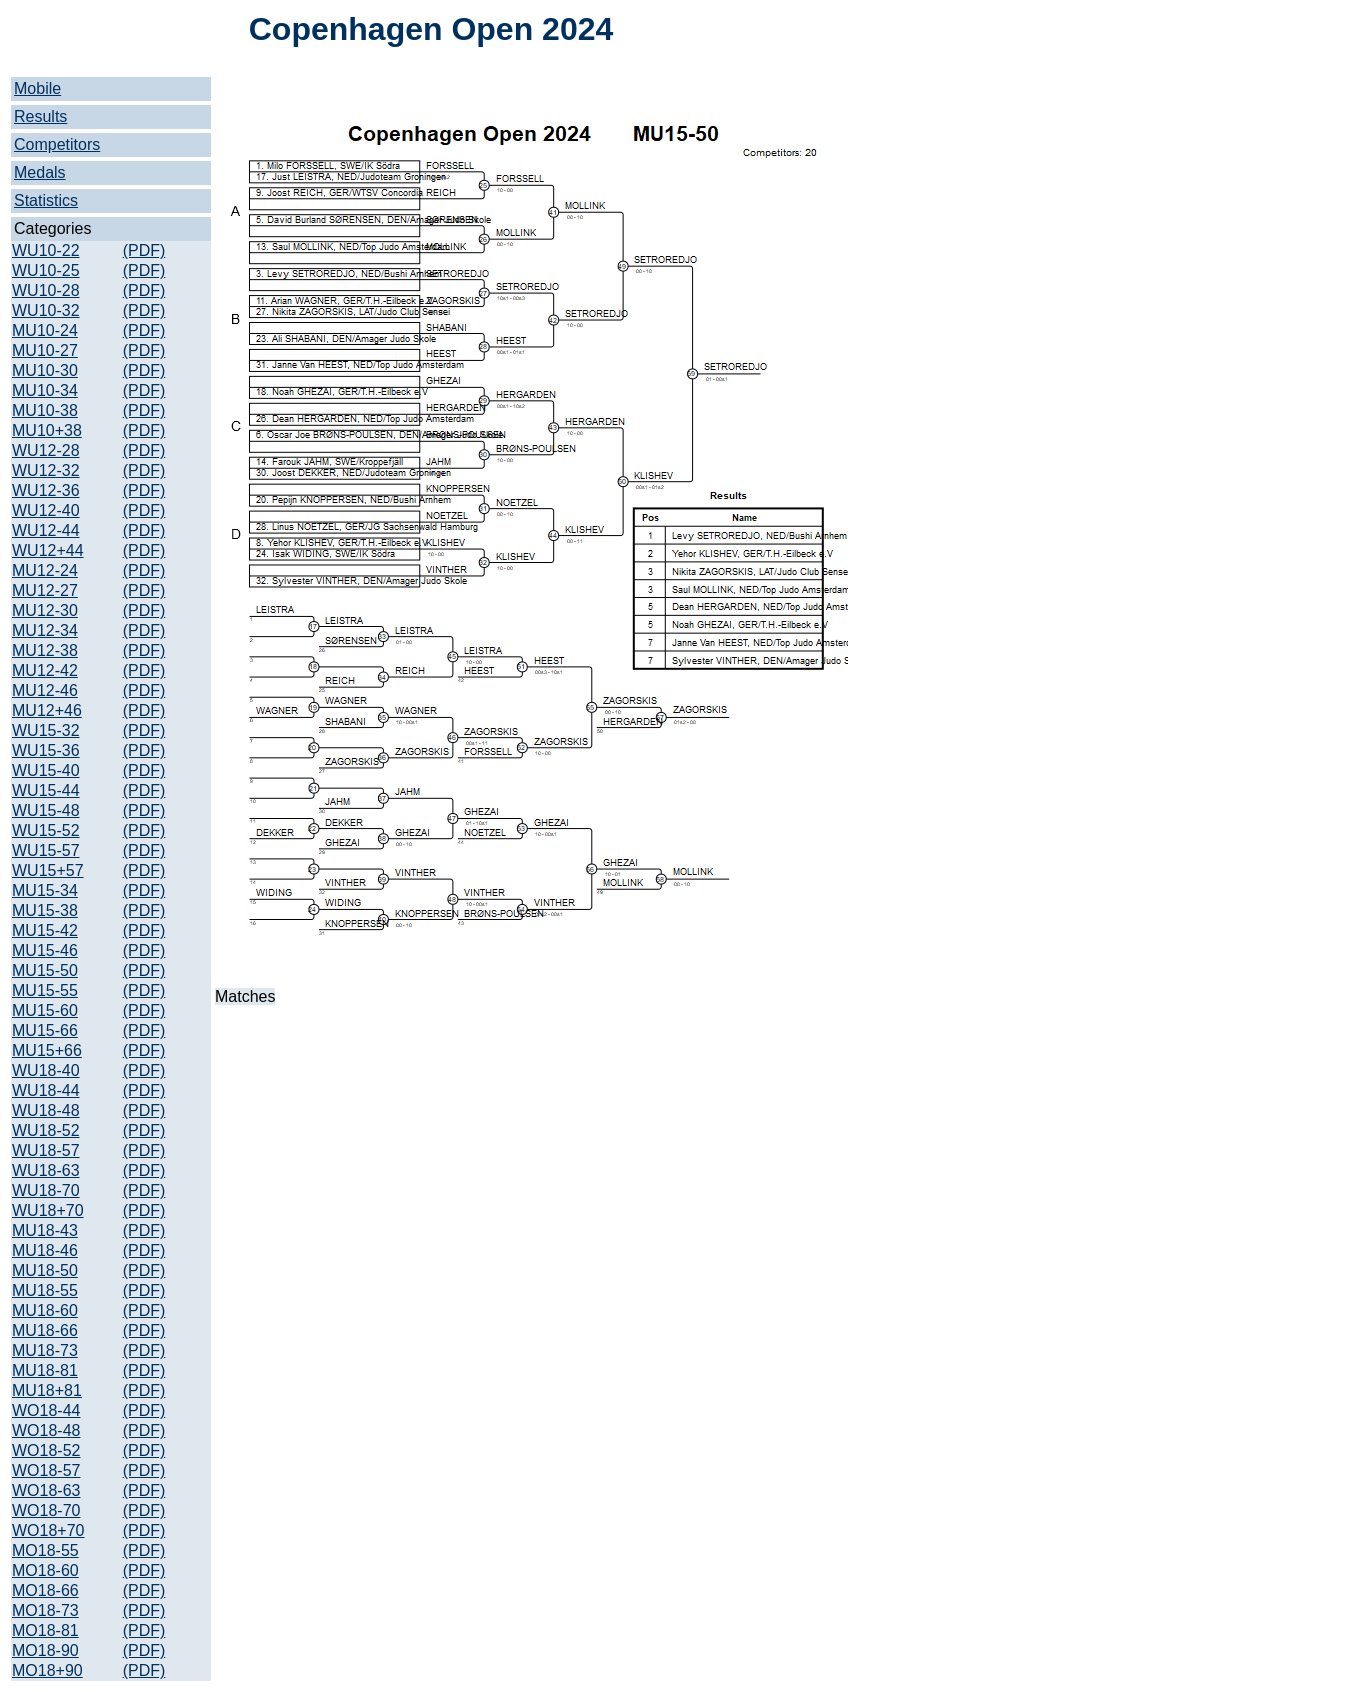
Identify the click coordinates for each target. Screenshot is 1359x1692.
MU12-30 (45, 610)
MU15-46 (45, 950)
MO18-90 (45, 1650)
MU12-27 (45, 590)
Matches (245, 996)
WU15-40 (46, 770)
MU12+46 (47, 710)
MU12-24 (45, 570)
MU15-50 (45, 970)
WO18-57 (46, 1470)
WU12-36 (46, 490)
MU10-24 (45, 330)
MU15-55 (45, 990)
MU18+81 (47, 1390)
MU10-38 (45, 410)
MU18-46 (45, 1250)
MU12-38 (45, 650)
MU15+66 (47, 1050)
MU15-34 (45, 890)
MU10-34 (45, 390)
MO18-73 (45, 1610)
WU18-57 (46, 1150)
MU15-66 (45, 1030)
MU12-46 (45, 690)
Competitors (57, 144)
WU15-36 (46, 750)
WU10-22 (46, 250)
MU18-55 (45, 1290)
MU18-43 (45, 1230)
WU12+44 (48, 550)
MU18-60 (45, 1310)
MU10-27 (45, 350)
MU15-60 (45, 1010)
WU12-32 (46, 470)
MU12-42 (45, 670)
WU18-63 (46, 1170)
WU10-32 (46, 310)
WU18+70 (48, 1210)
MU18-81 (45, 1370)
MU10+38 (47, 430)
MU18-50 (45, 1270)
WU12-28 (46, 450)
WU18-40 (46, 1070)
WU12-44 (46, 530)
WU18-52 (46, 1130)
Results (40, 116)
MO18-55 (45, 1550)
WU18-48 (46, 1110)
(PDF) (144, 250)
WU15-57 (46, 850)
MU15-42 (45, 930)
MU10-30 (45, 370)
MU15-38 (45, 910)
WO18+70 (48, 1530)
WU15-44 (46, 790)
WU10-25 (46, 270)
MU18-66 (45, 1330)
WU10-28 (46, 290)
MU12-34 (45, 630)
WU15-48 (46, 810)
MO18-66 (45, 1590)
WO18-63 (46, 1490)
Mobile (37, 88)
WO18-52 (46, 1450)
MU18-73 (45, 1350)
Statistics (46, 200)
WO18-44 (46, 1410)
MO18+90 (47, 1670)
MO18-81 (45, 1630)
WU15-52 (46, 830)
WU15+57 (48, 870)
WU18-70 (46, 1190)
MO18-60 (45, 1570)
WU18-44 (46, 1090)
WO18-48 (46, 1430)
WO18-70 (46, 1510)
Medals (40, 172)
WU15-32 (46, 730)
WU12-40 (46, 510)
